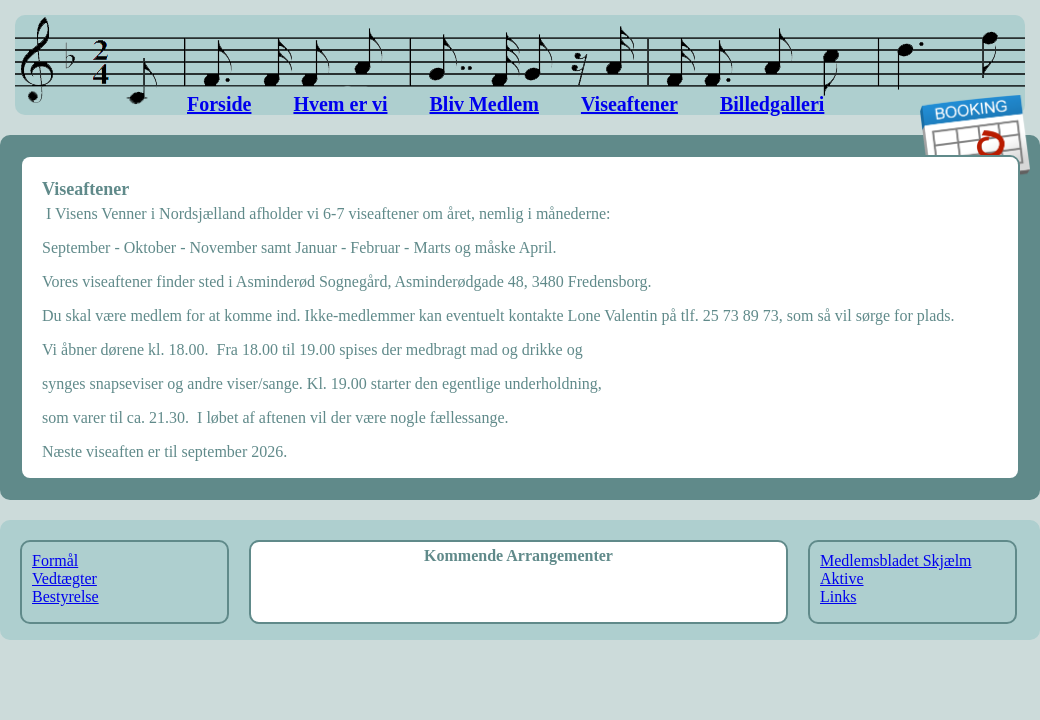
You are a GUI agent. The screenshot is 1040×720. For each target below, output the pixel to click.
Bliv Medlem (483, 104)
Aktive (842, 578)
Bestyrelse (65, 596)
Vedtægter (64, 578)
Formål (55, 560)
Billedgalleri (772, 104)
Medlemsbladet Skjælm (896, 560)
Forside (219, 104)
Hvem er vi (340, 104)
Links (838, 596)
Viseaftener (629, 104)
